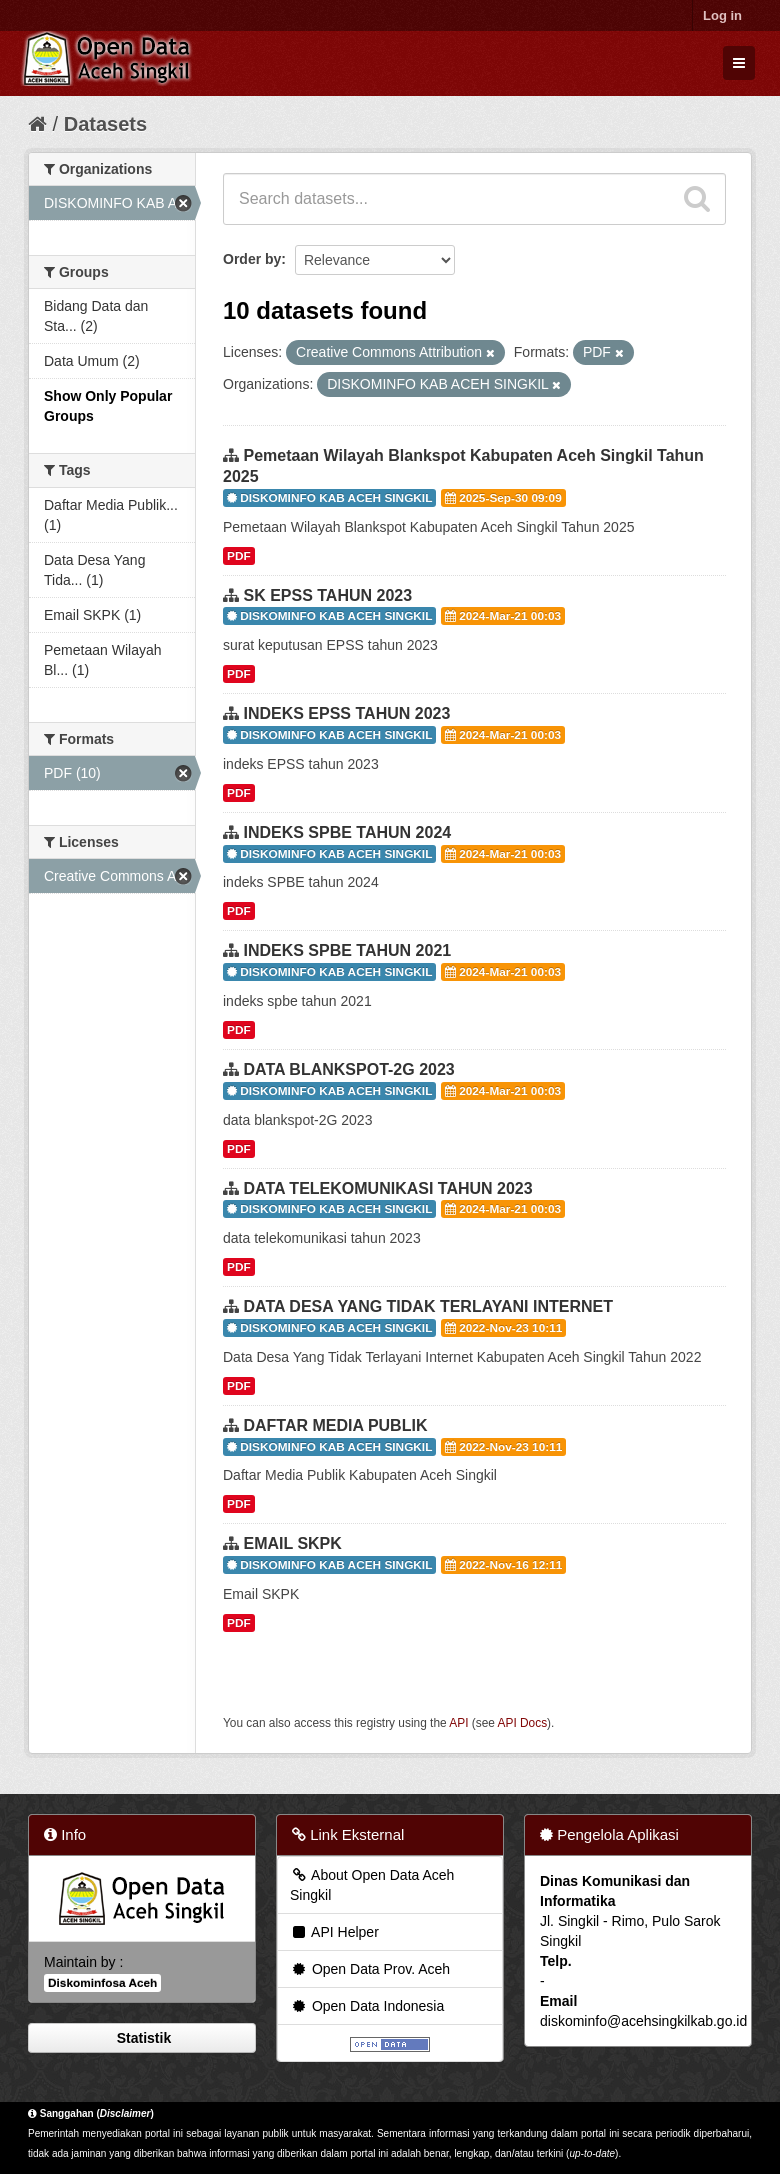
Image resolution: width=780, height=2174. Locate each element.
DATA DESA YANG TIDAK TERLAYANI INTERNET (428, 1306)
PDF (239, 556)
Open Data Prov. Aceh (370, 1969)
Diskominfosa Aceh (102, 1983)
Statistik (142, 2038)
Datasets (105, 124)
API (458, 1723)
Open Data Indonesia (367, 2006)
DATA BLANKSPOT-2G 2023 (348, 1069)
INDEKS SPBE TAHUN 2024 (347, 832)
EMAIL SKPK (292, 1543)
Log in (722, 15)
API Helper (334, 1932)
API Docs (523, 1723)
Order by (252, 259)
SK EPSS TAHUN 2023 (327, 595)
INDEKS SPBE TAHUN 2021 (347, 950)
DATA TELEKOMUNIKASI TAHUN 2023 (387, 1188)
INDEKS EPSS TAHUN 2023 (346, 713)
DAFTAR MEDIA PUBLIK (335, 1425)
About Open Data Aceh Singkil (372, 1885)
